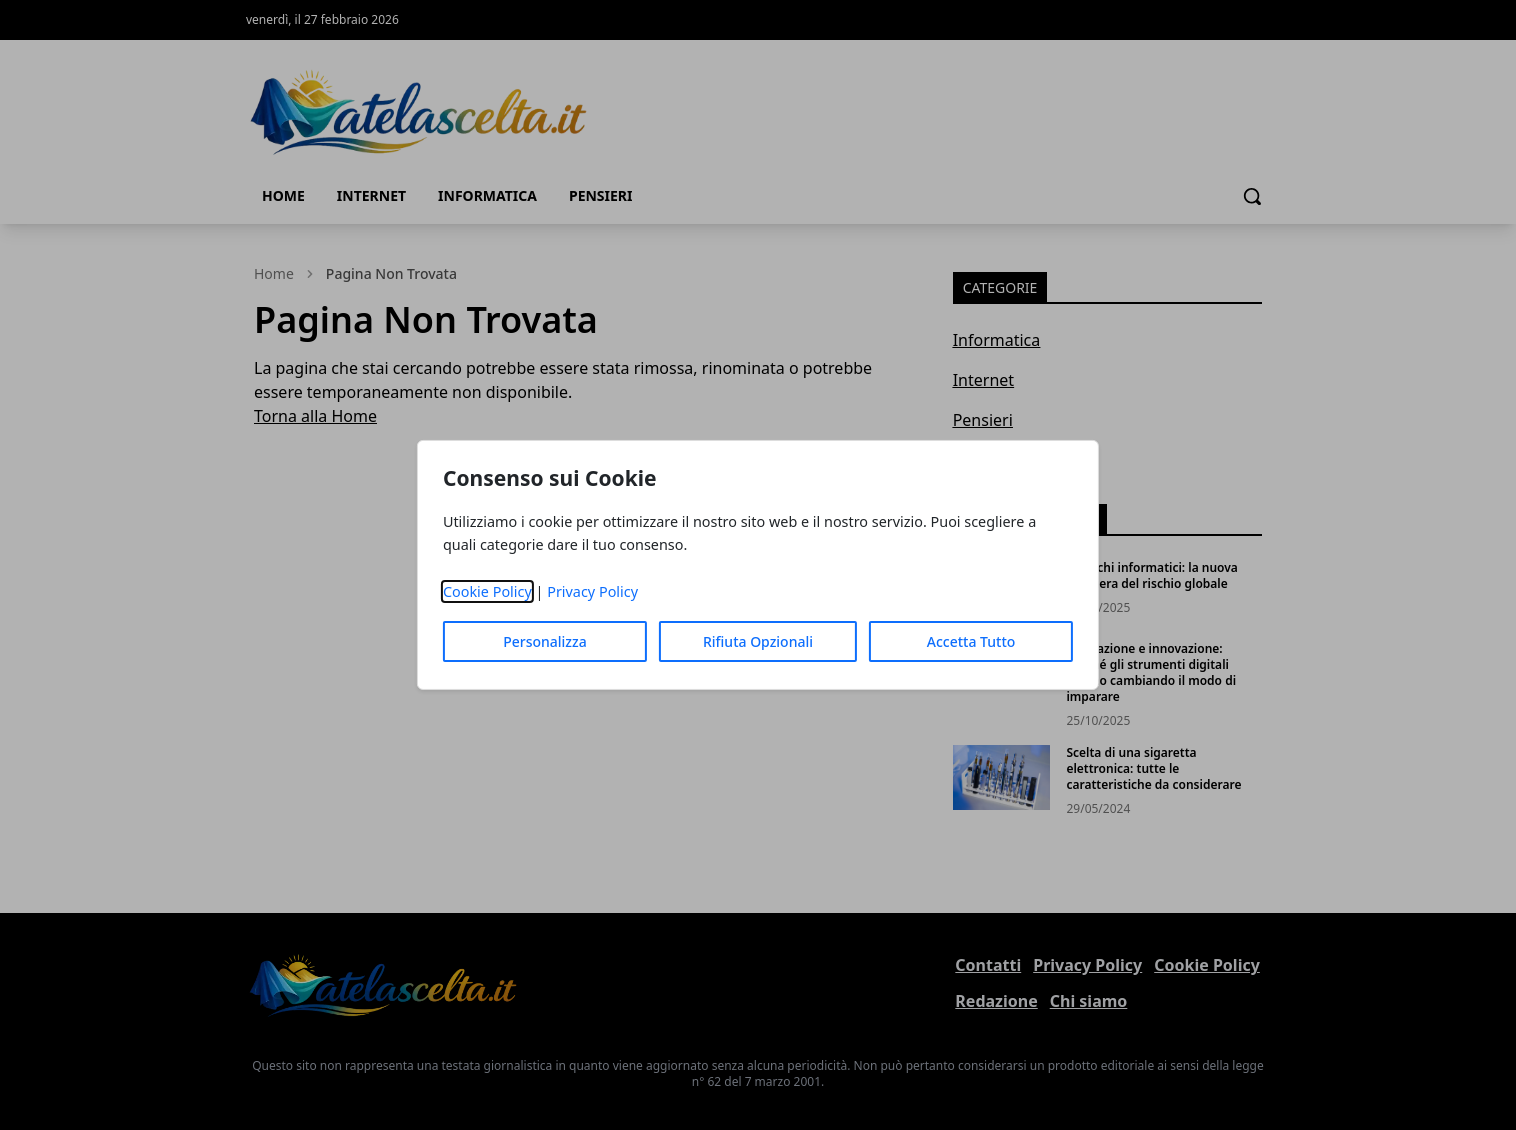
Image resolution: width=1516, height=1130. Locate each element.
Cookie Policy (487, 591)
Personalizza (545, 641)
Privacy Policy (592, 591)
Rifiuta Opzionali (758, 641)
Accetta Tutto (971, 641)
